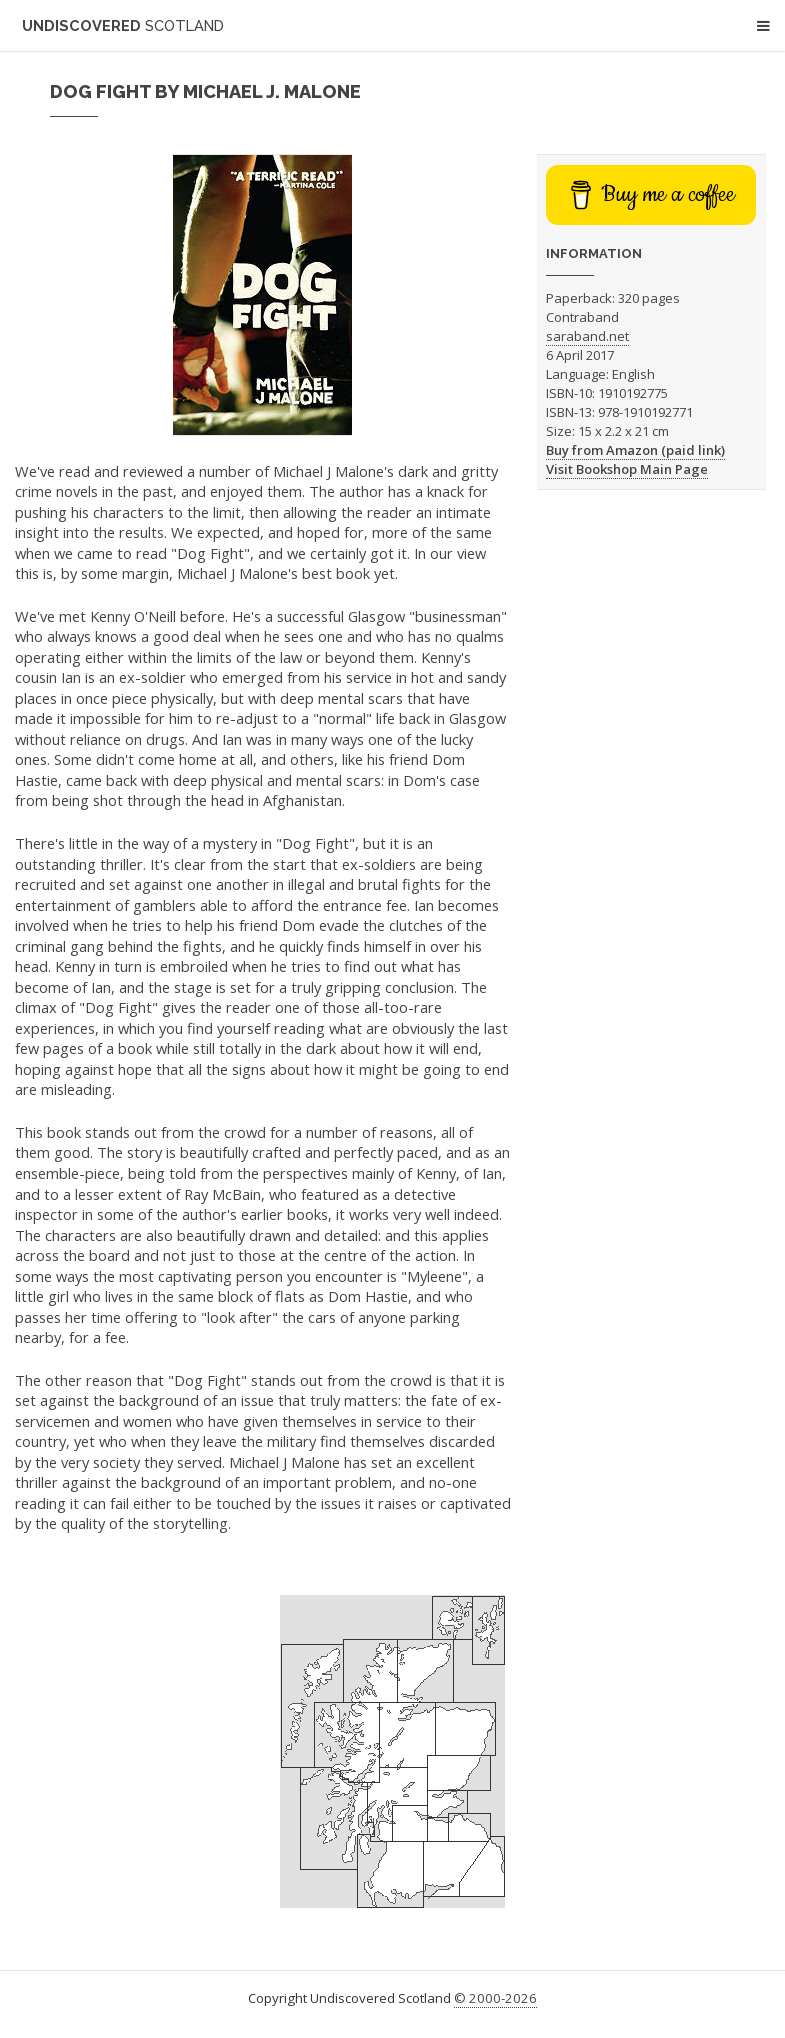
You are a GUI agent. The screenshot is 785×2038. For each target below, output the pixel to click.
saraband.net (587, 336)
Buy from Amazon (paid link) (635, 450)
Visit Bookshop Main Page (627, 469)
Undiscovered (123, 25)
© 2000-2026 (495, 1998)
